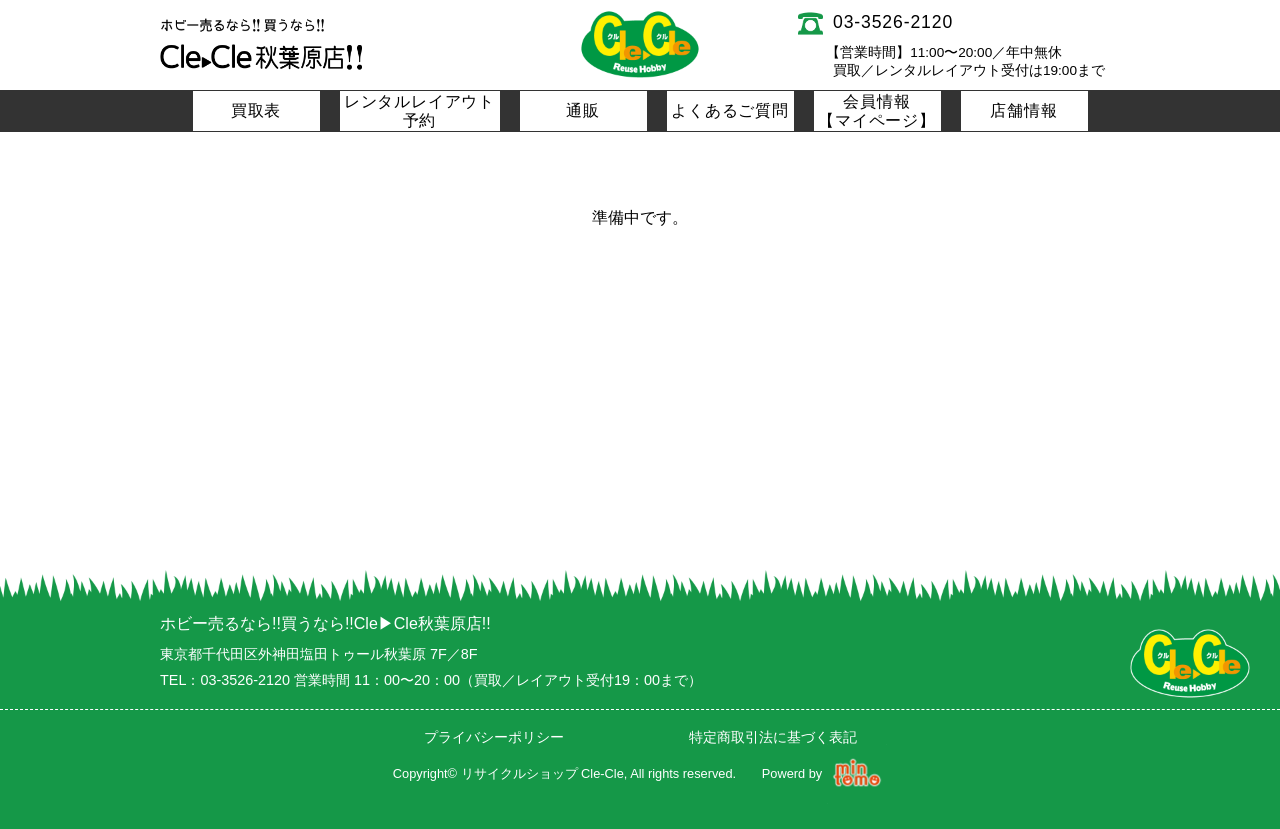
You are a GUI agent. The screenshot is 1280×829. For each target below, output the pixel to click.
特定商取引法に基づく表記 (773, 737)
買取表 (256, 110)
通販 (583, 110)
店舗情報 (1023, 110)
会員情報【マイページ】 (877, 111)
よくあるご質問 (730, 110)
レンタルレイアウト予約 (419, 111)
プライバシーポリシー (494, 737)
